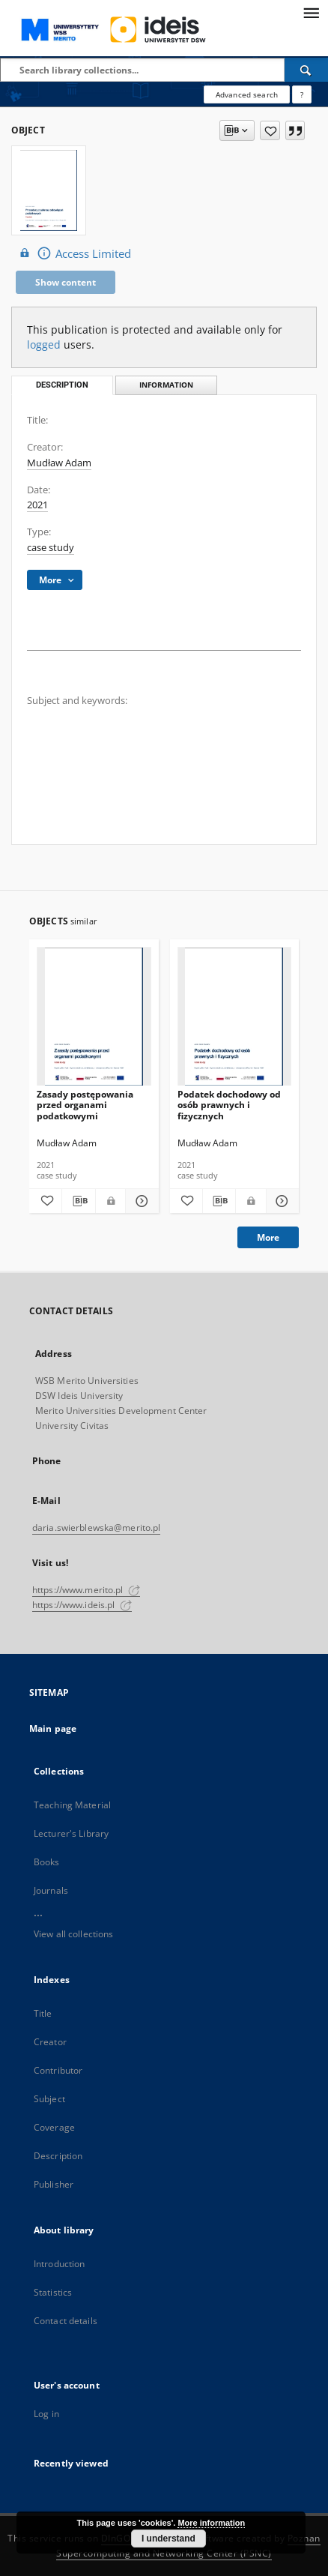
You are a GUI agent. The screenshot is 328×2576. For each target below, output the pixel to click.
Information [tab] (166, 385)
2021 (37, 505)
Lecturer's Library (71, 1833)
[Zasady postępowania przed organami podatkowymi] (94, 1017)
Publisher (53, 2184)
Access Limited (73, 253)
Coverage (54, 2127)
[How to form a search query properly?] (302, 94)
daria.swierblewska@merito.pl (96, 1527)
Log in (46, 2413)
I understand (168, 2538)
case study (50, 547)
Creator (50, 2041)
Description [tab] (62, 385)
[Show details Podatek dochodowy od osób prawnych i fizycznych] (280, 1201)
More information (211, 2522)
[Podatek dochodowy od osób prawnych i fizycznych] (234, 1017)
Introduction (59, 2263)
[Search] (306, 70)
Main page (52, 1728)
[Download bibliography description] (78, 1201)
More (268, 1237)
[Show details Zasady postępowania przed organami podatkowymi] (140, 1201)
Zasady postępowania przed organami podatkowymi (85, 1105)
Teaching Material (72, 1805)
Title (43, 2013)
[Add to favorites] (270, 130)
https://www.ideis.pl (82, 1604)
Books (47, 1862)
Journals (51, 1890)
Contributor (58, 2070)
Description (58, 2155)
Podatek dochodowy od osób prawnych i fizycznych (229, 1105)
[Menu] (310, 12)
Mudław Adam (59, 463)
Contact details (65, 2320)
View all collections (73, 1934)
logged (44, 344)
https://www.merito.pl (86, 1589)
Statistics (53, 2292)
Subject (49, 2098)
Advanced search (247, 94)
